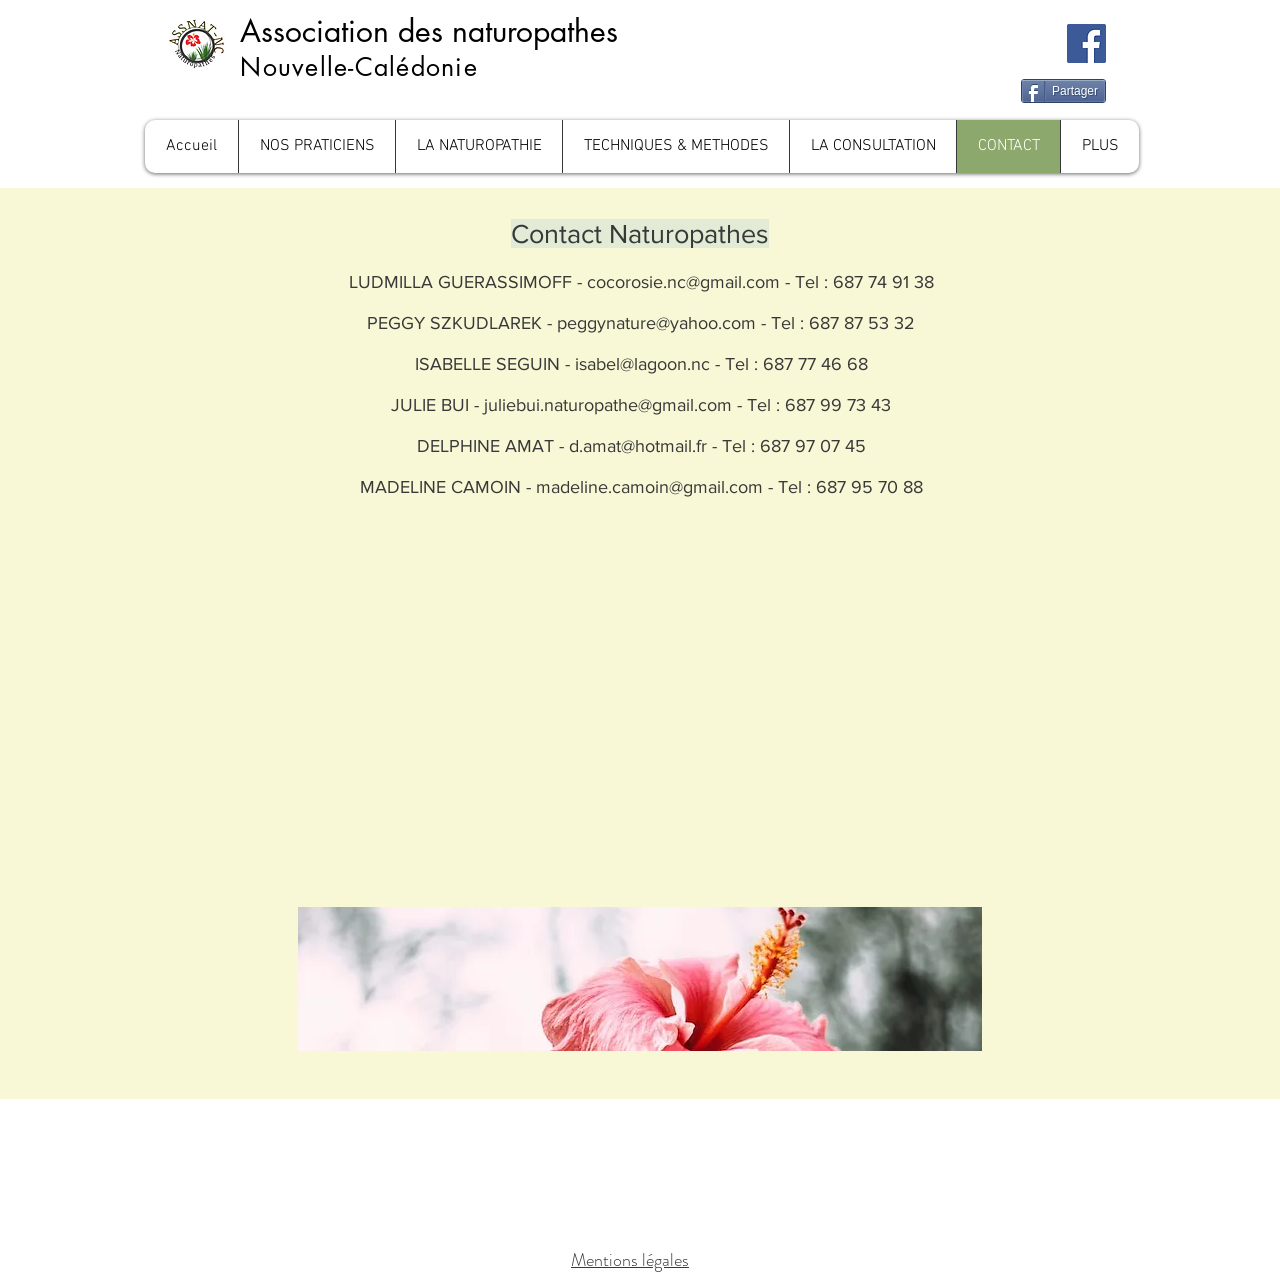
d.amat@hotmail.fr (638, 446)
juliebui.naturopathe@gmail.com (608, 405)
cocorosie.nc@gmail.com (683, 282)
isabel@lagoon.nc (642, 364)
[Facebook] (1086, 43)
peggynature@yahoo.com (656, 323)
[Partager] (1063, 91)
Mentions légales (630, 1260)
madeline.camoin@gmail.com (649, 487)
